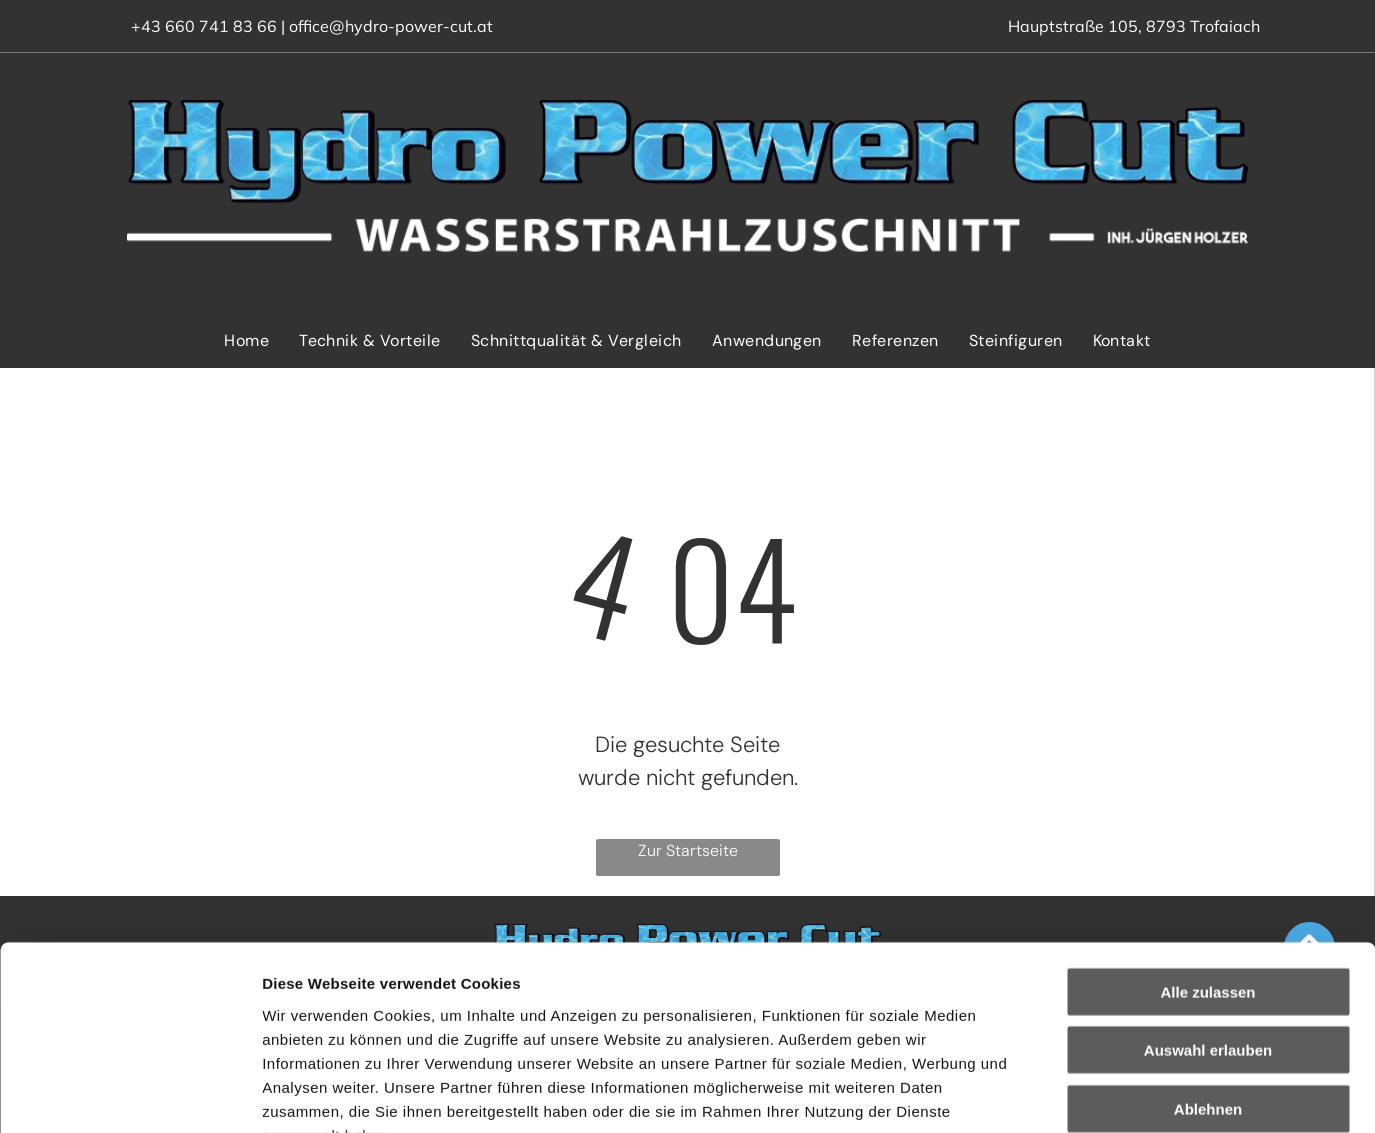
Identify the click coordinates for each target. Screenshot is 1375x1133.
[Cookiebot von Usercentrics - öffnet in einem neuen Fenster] (129, 1094)
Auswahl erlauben (1208, 882)
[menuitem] (246, 340)
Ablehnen (1208, 940)
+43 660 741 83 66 (204, 26)
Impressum (490, 1014)
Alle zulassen (1207, 823)
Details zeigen (1063, 1093)
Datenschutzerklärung (346, 1014)
